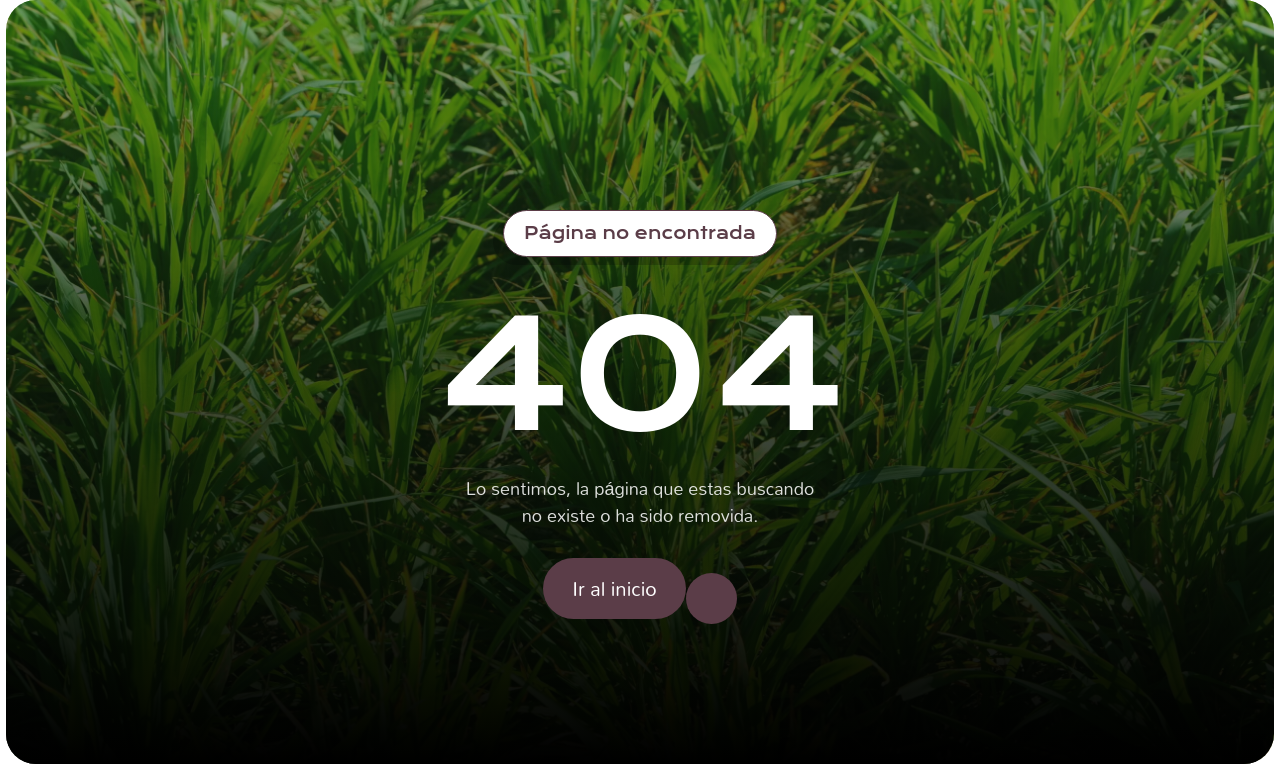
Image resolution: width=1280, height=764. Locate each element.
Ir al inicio (614, 588)
